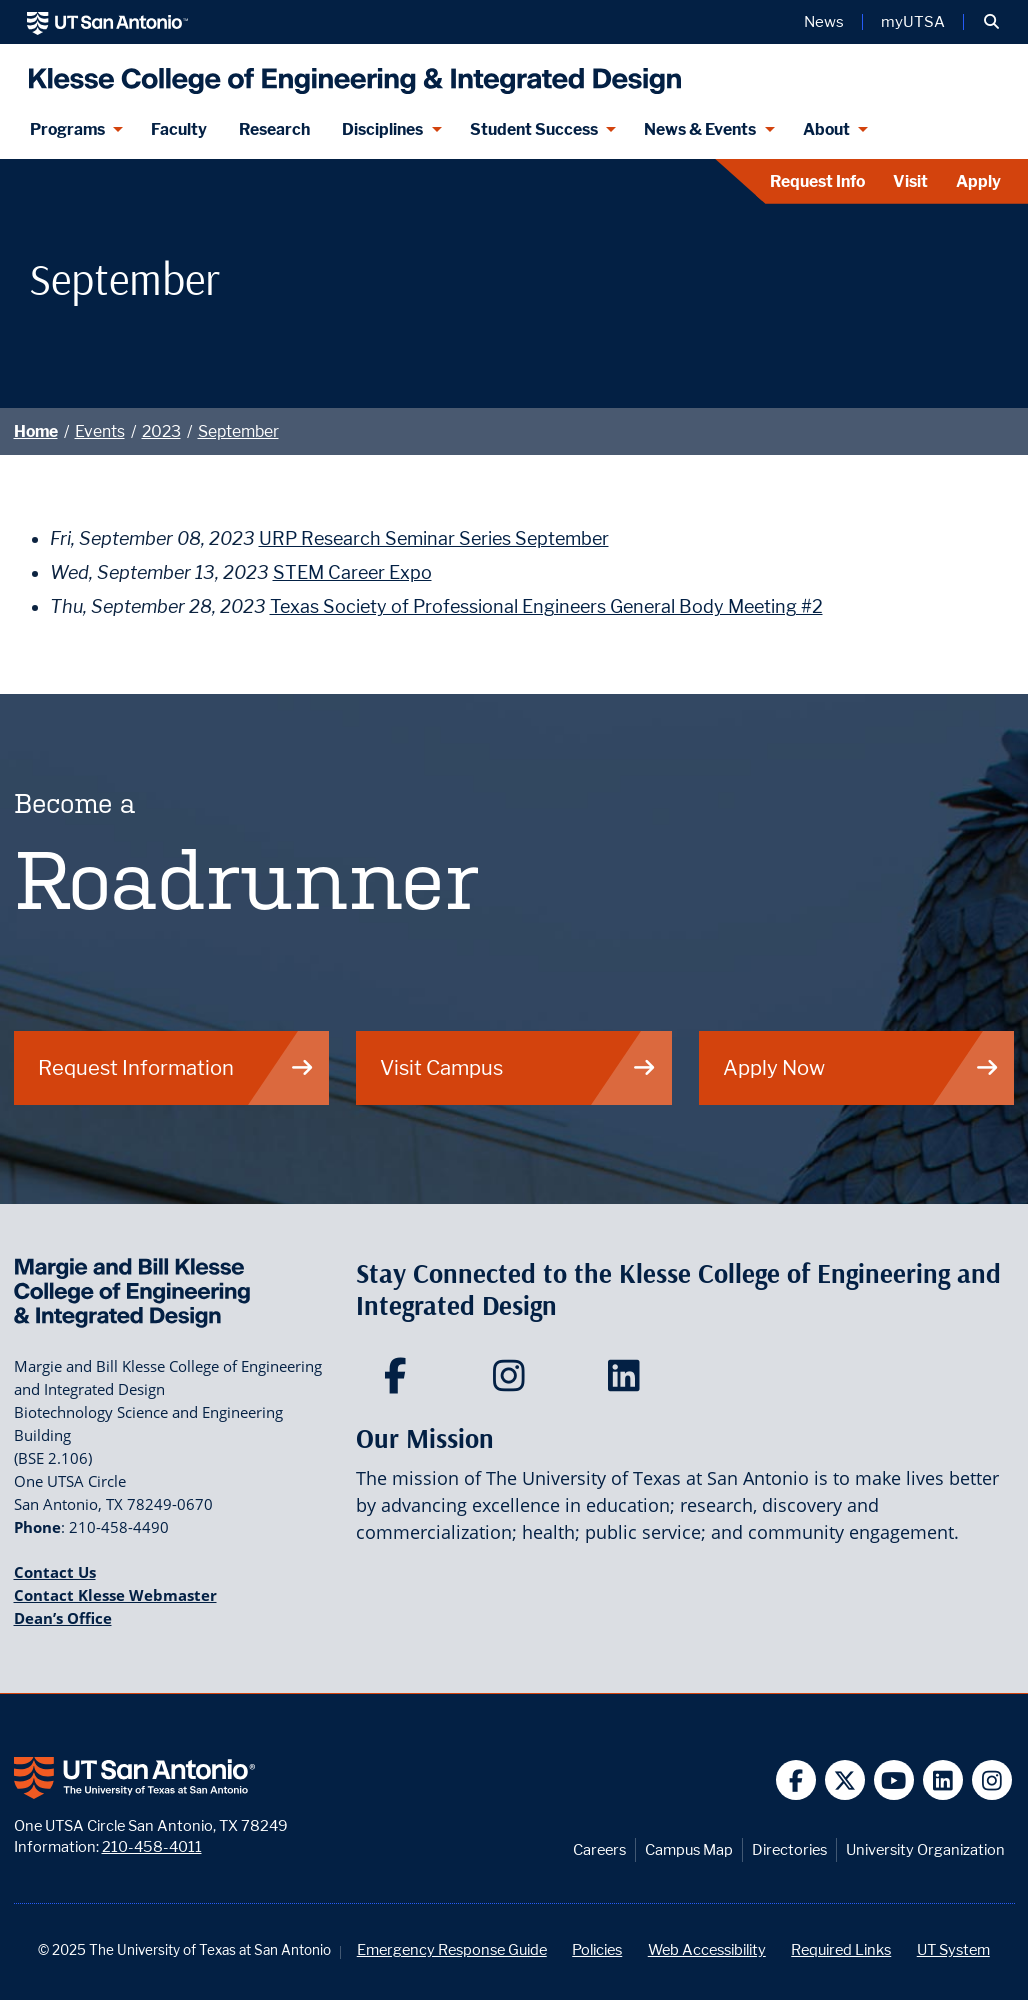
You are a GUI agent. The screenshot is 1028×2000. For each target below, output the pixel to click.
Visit (910, 181)
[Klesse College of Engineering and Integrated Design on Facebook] (399, 1382)
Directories (789, 1849)
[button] (991, 22)
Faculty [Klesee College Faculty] (179, 129)
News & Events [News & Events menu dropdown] (700, 129)
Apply (978, 181)
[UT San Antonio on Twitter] (845, 1780)
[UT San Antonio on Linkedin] (943, 1780)
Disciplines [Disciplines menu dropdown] (382, 129)
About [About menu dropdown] (826, 129)
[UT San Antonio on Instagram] (992, 1780)
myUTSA (913, 22)
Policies (597, 1949)
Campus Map (689, 1849)
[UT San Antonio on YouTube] (894, 1780)
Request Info (817, 181)
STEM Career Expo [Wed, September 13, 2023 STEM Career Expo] (352, 572)
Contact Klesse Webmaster (115, 1595)
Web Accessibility (707, 1949)
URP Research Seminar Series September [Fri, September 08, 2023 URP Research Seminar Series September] (434, 538)
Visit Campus (518, 1067)
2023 (161, 431)
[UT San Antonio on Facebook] (796, 1780)
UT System (953, 1949)
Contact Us (55, 1572)
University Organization (925, 1849)
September (238, 431)
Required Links (841, 1949)
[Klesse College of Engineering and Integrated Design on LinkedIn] (628, 1382)
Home (36, 431)
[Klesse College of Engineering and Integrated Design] (350, 72)
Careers (599, 1849)
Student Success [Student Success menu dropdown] (534, 129)
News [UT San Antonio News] (824, 22)
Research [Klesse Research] (274, 129)
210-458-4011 (152, 1846)
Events (100, 431)
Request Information (176, 1067)
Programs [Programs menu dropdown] (67, 129)
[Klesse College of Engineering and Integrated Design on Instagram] (513, 1382)
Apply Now (861, 1067)
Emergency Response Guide (452, 1949)
